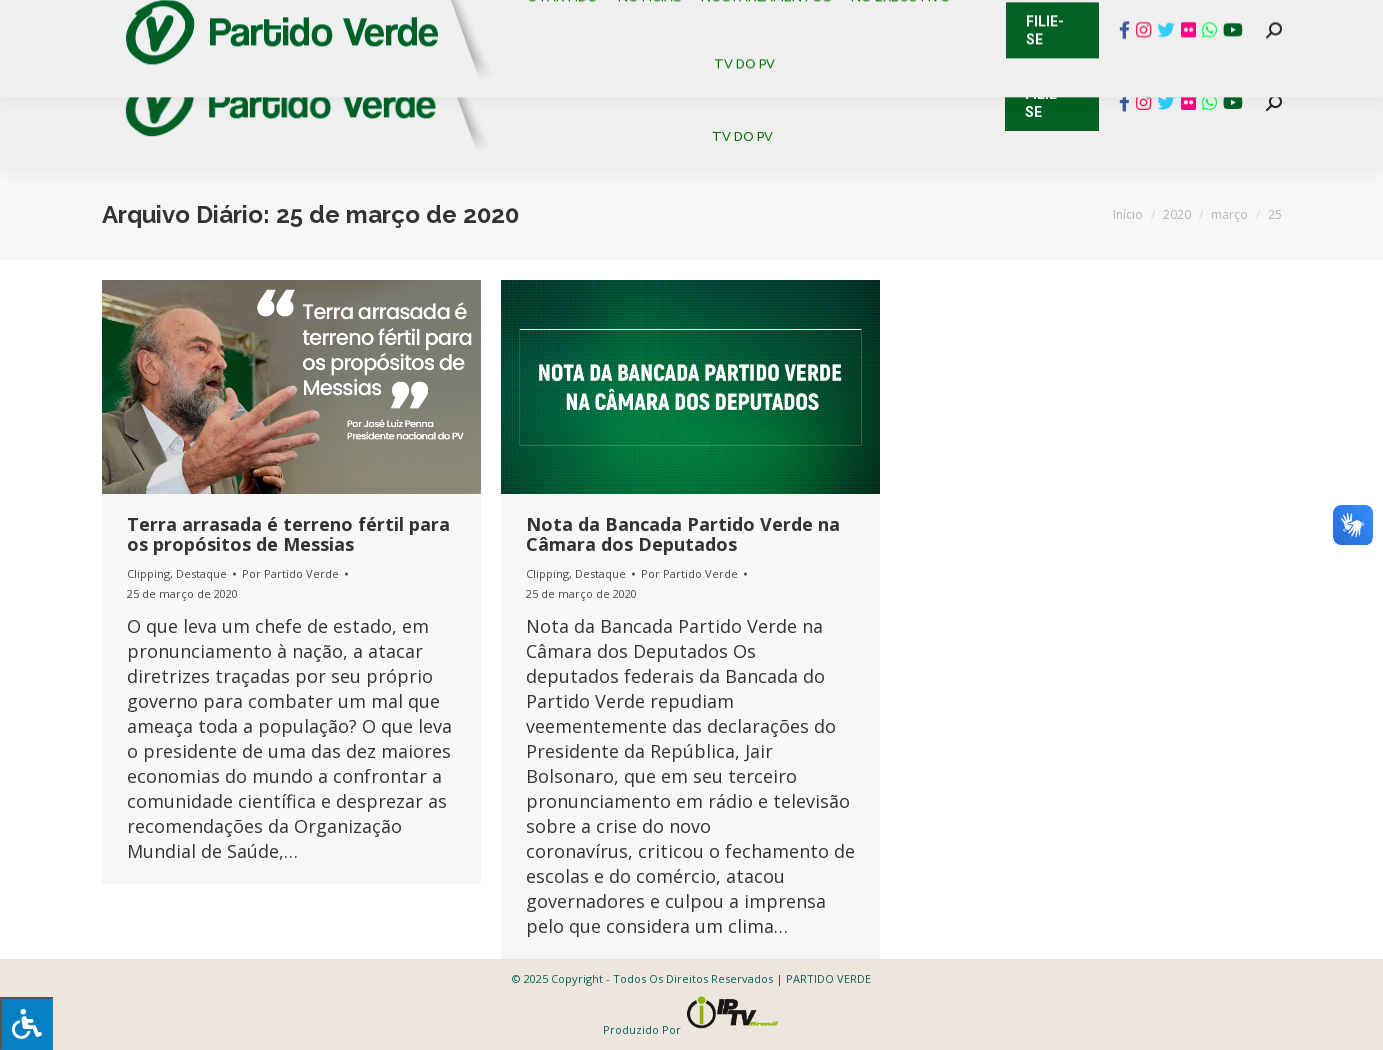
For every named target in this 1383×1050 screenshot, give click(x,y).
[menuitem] (571, 69)
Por (290, 573)
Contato (86, 20)
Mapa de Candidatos (592, 20)
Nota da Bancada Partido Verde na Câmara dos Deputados (683, 534)
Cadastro (186, 20)
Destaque (201, 573)
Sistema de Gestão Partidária (369, 20)
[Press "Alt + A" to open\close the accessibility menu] (26, 1023)
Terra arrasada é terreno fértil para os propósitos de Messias (288, 534)
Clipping (148, 573)
